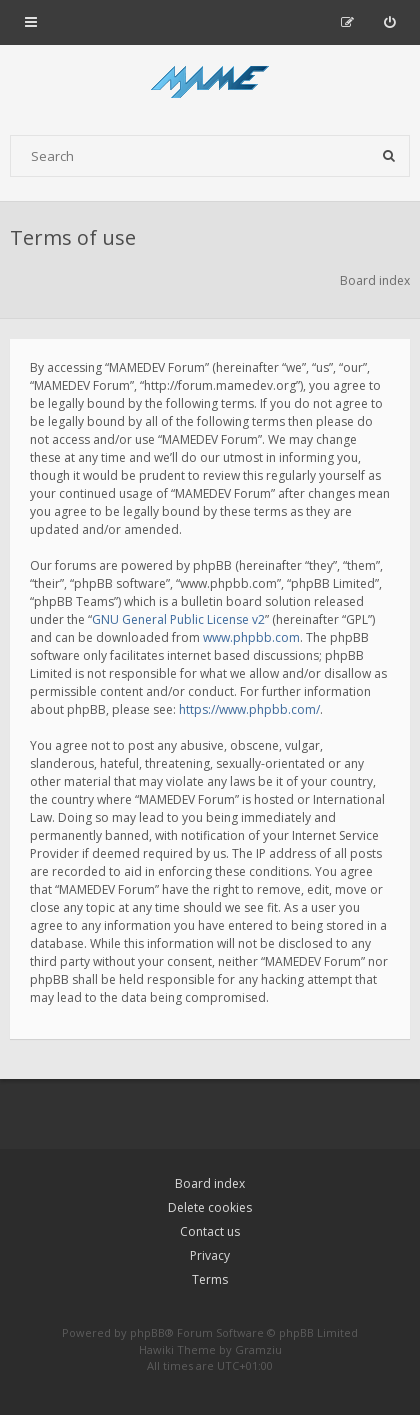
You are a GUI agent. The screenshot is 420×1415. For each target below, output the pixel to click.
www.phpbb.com (251, 637)
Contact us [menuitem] (210, 1231)
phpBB (147, 1332)
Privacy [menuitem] (210, 1255)
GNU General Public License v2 (178, 619)
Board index (210, 1183)
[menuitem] (389, 22)
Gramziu (258, 1349)
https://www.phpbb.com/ (249, 709)
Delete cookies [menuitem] (210, 1207)
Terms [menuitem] (210, 1279)
